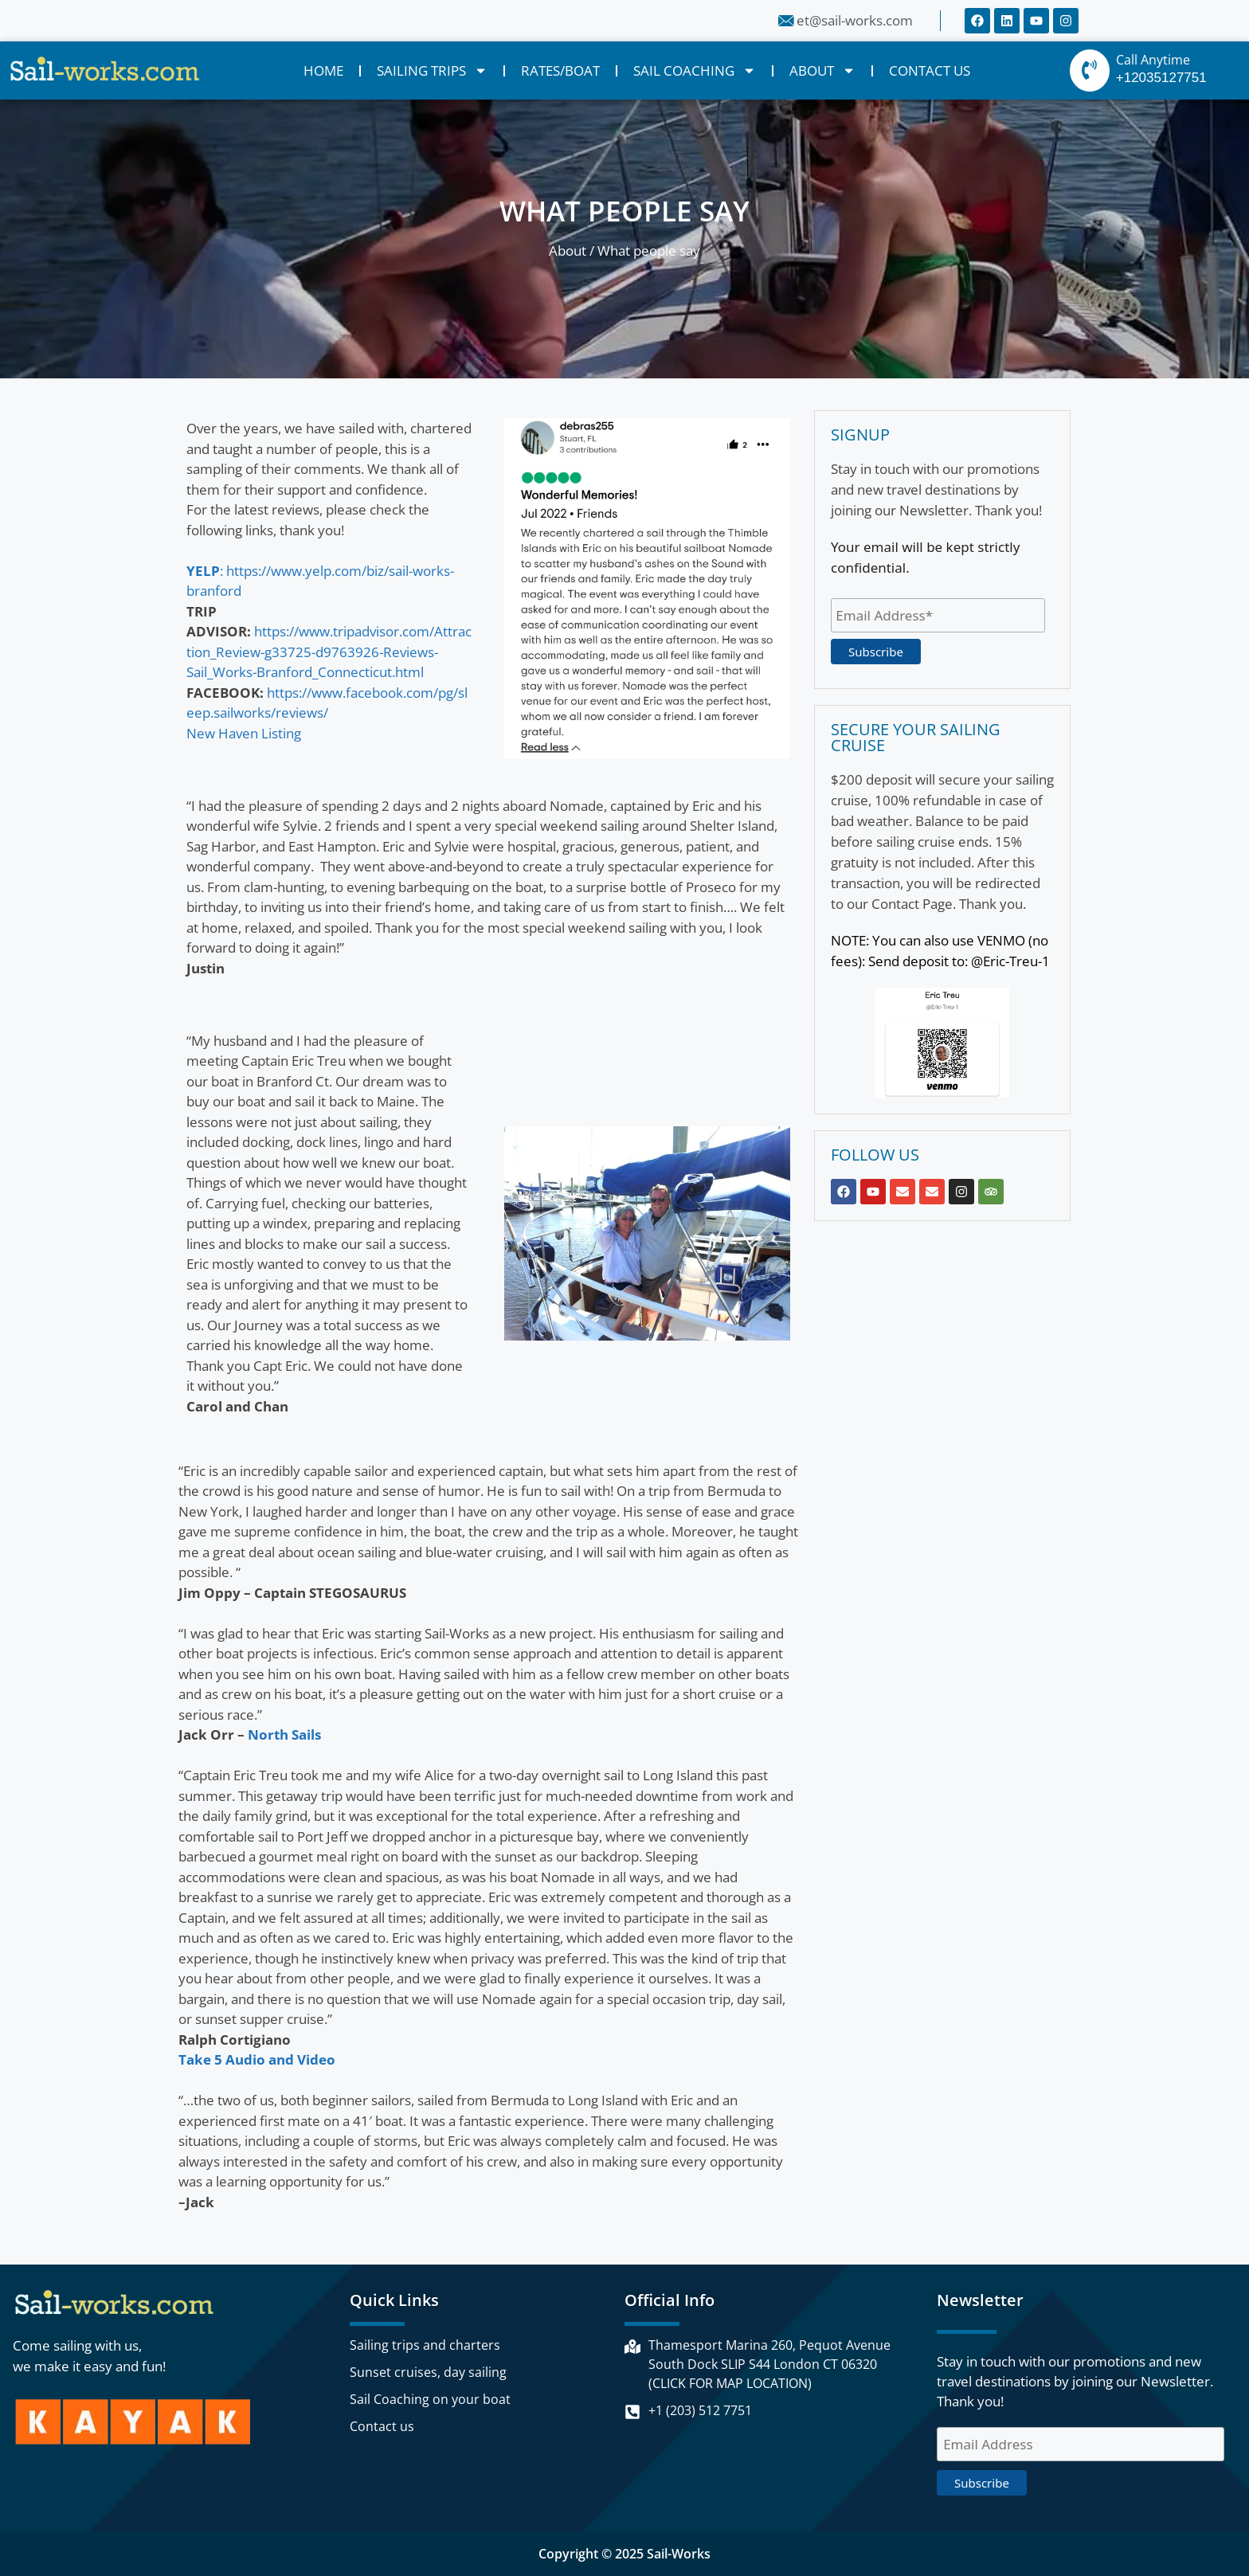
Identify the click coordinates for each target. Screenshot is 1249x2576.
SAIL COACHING (694, 70)
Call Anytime (1153, 60)
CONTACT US (929, 70)
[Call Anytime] (1090, 70)
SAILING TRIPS (432, 70)
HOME (323, 70)
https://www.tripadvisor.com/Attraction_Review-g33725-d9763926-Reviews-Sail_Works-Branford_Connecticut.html (329, 651)
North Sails (284, 1734)
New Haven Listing (243, 733)
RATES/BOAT (560, 70)
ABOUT (822, 70)
